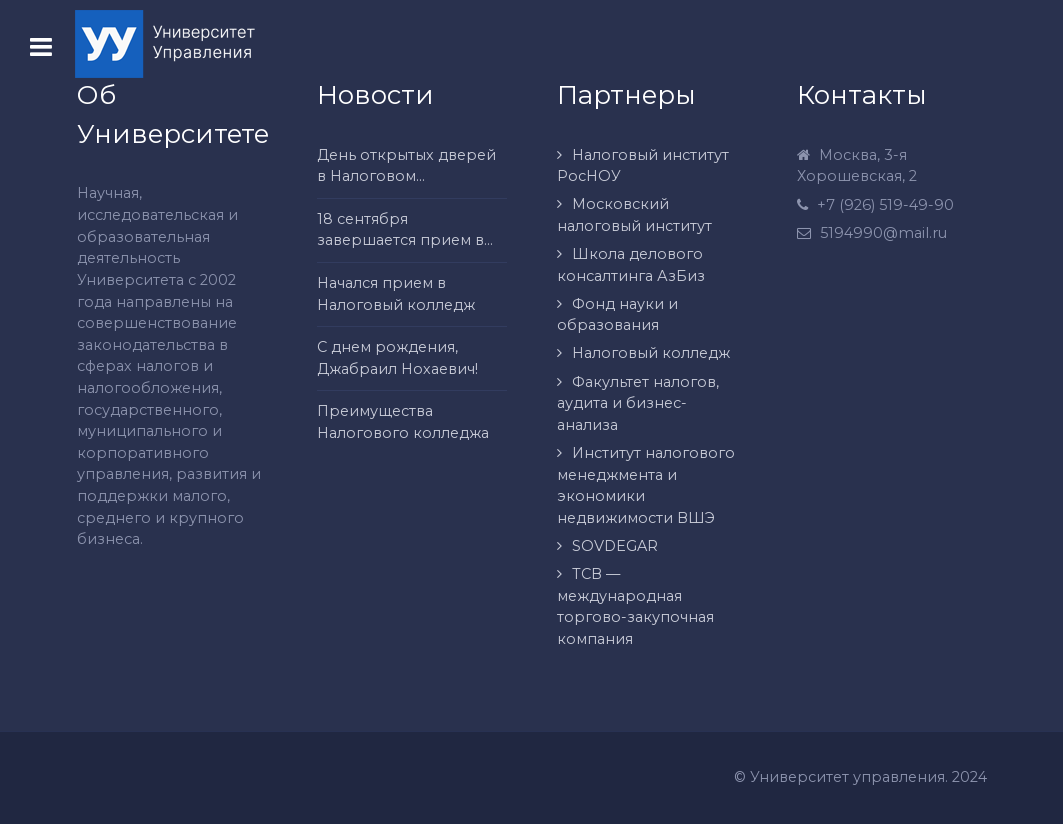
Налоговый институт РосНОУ (643, 166)
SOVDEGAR (615, 546)
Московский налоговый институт (634, 215)
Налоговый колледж (651, 353)
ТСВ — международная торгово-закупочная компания (635, 606)
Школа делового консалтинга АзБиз (631, 265)
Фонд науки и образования (617, 315)
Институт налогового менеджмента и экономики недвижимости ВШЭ (646, 485)
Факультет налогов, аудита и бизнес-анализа (638, 403)
